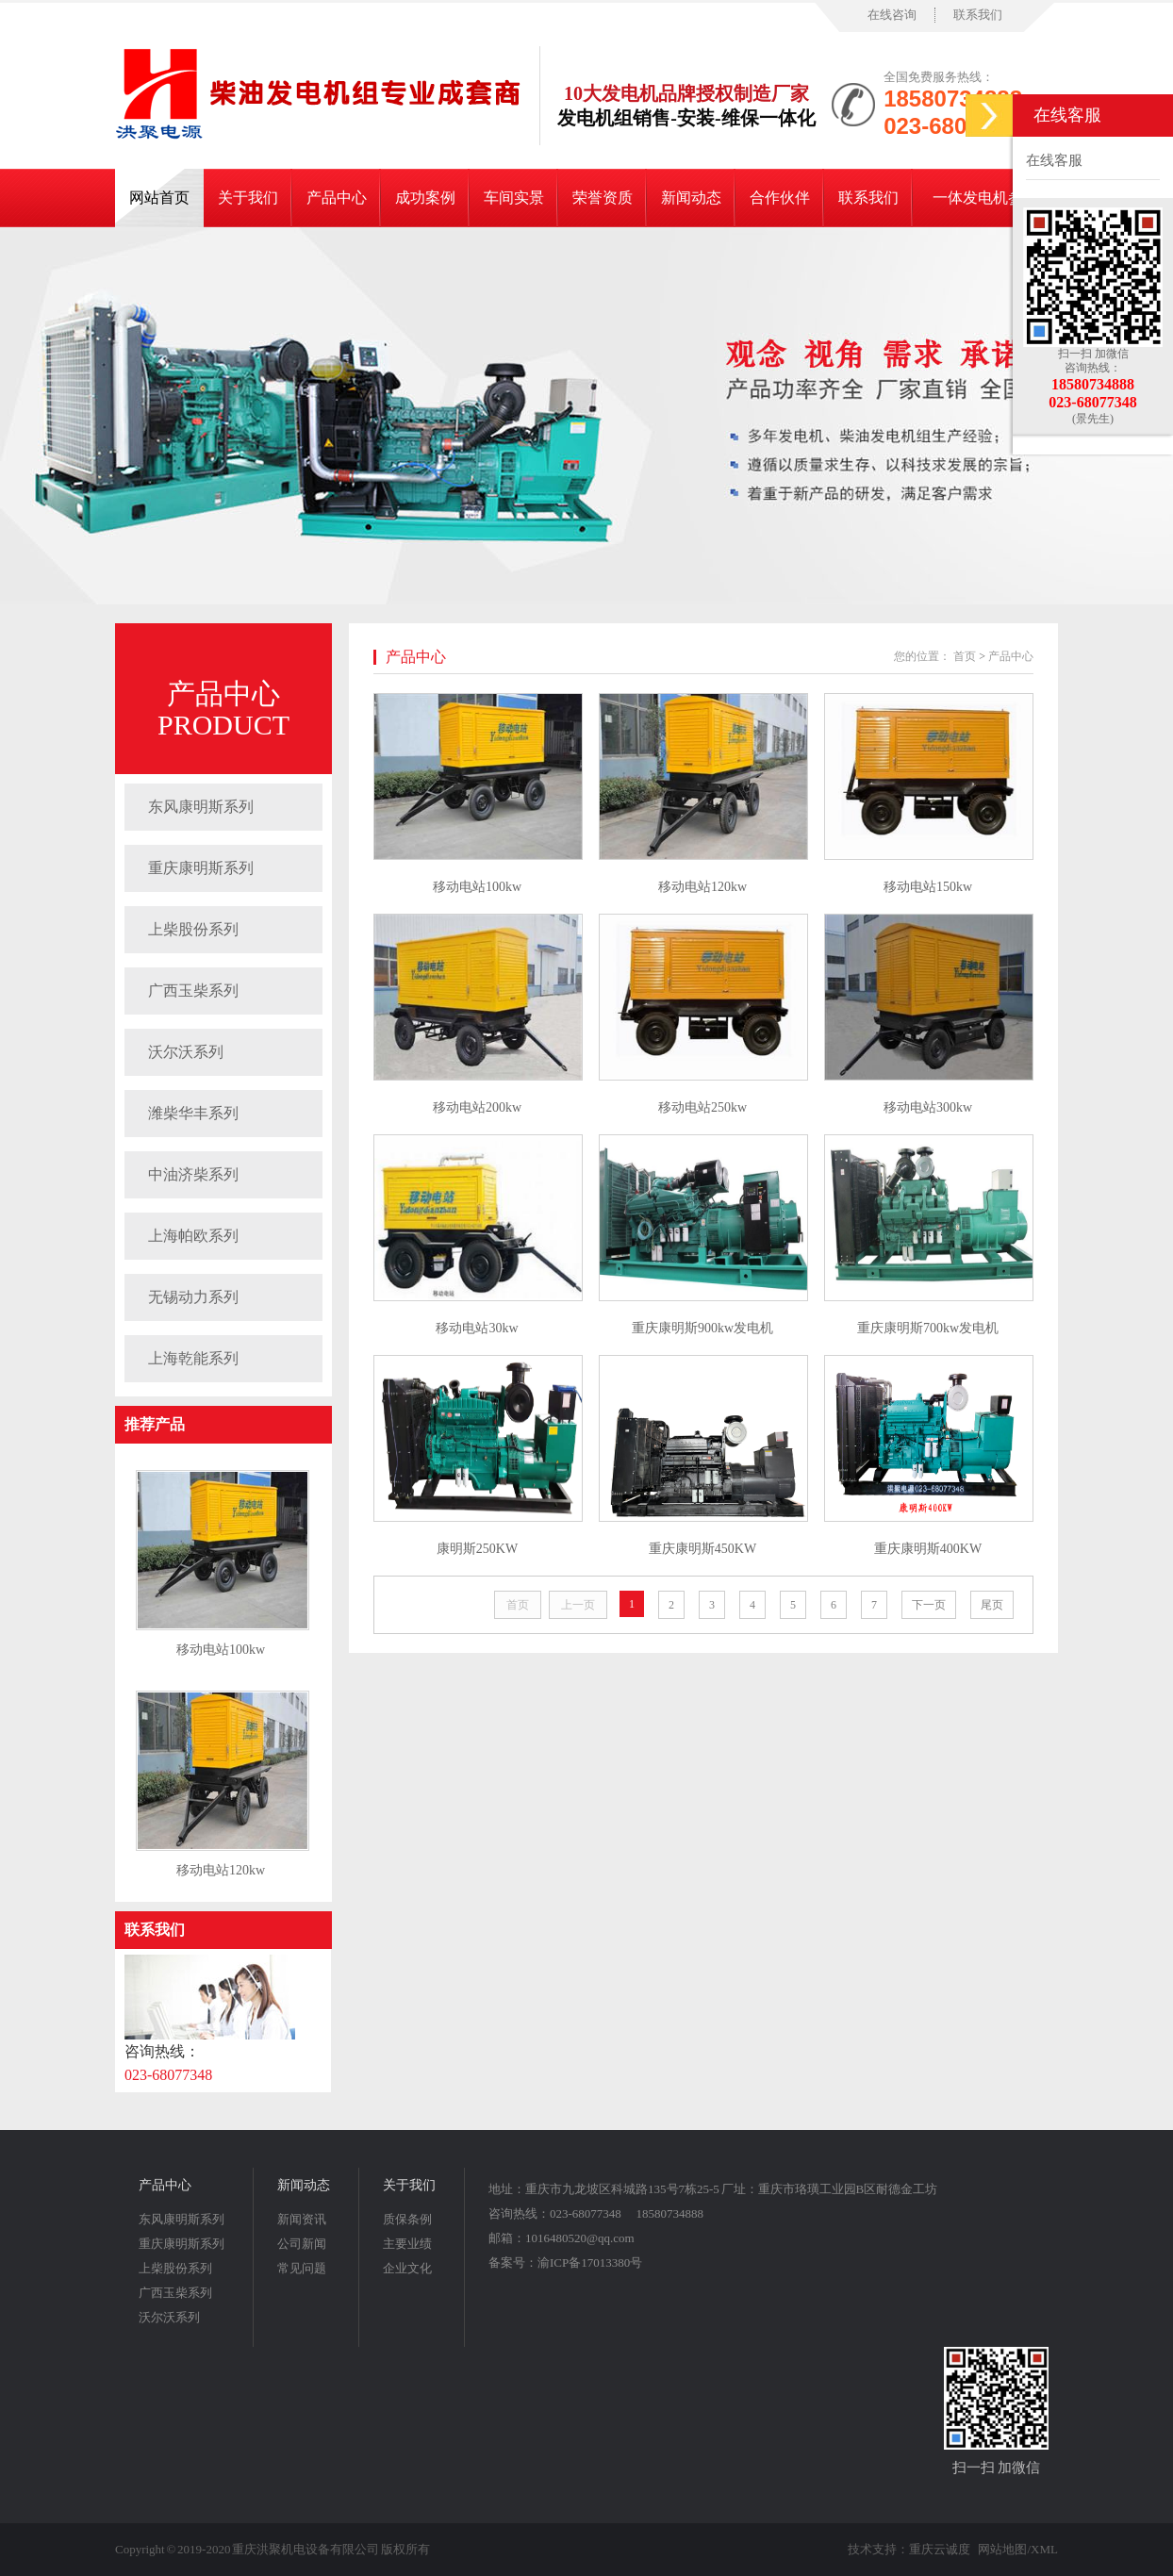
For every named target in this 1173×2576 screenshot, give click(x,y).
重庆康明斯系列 (201, 868)
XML (1044, 2549)
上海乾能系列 (193, 1358)
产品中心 (336, 198)
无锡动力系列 (193, 1297)
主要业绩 (407, 2244)
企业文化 (407, 2268)
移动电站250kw (702, 1107)
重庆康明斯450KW (702, 1549)
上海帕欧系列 (193, 1236)
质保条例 (407, 2219)
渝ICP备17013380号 (589, 2262)
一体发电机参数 (985, 198)
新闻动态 (691, 198)
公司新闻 (301, 2244)
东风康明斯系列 (201, 807)
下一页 (929, 1604)
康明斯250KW (477, 1549)
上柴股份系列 (193, 929)
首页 (964, 656)
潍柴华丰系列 (193, 1113)
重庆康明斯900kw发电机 (702, 1328)
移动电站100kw (220, 1650)
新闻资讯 (301, 2219)
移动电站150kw (928, 887)
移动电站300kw (928, 1107)
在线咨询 (892, 15)
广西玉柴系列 (193, 991)
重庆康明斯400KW (928, 1549)
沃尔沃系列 (185, 1052)
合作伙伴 (780, 198)
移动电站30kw (477, 1328)
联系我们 (977, 15)
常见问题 (301, 2268)
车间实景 (514, 198)
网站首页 (159, 198)
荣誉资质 (602, 198)
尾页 (992, 1604)
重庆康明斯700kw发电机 (928, 1328)
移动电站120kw (220, 1870)
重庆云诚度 (939, 2549)
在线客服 (1054, 160)
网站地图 (1002, 2549)
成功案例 (425, 198)
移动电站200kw (477, 1107)
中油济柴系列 (193, 1174)
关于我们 (248, 198)
